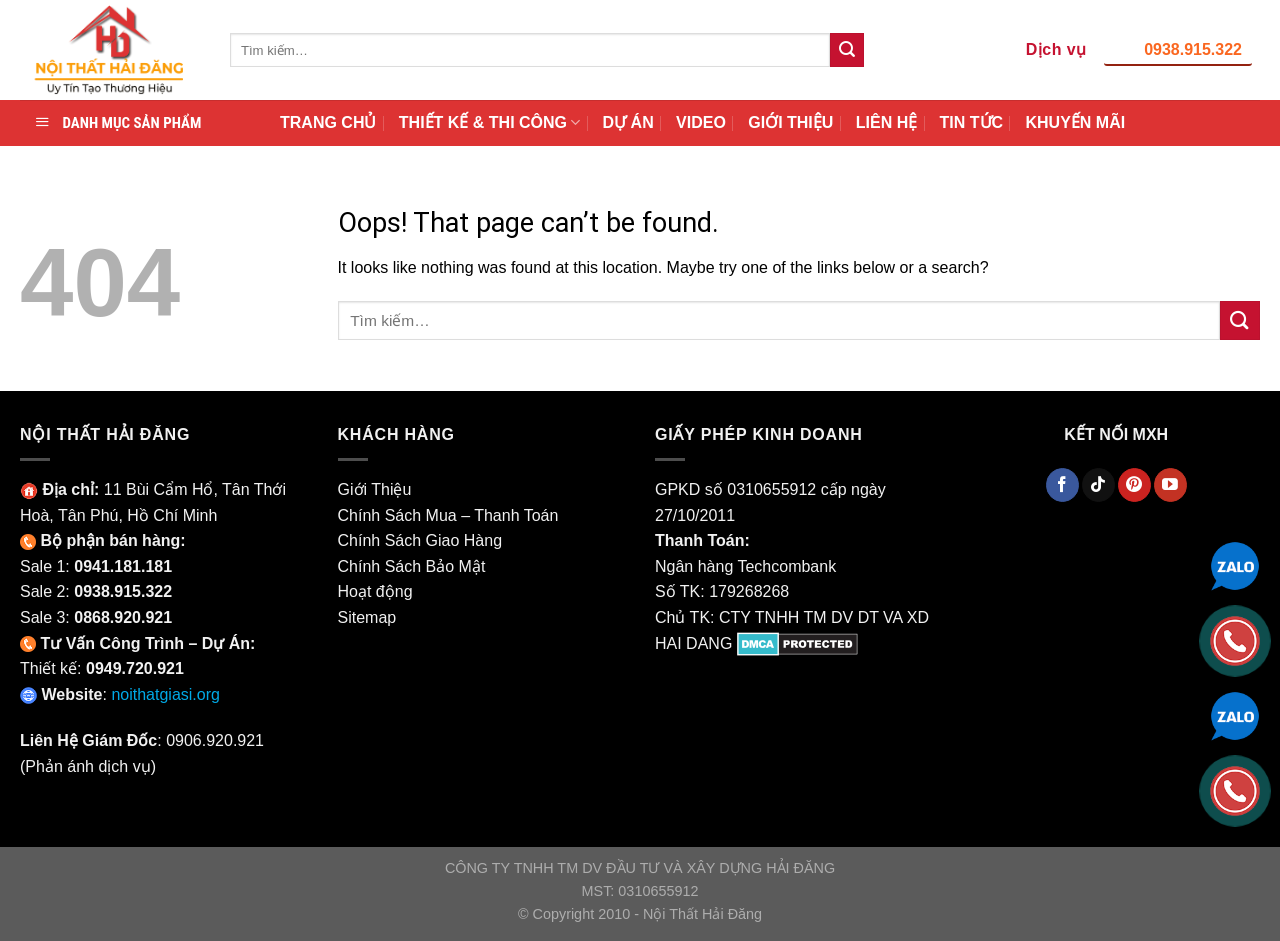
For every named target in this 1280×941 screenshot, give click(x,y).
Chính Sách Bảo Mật (412, 566)
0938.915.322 (1193, 49)
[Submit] (847, 50)
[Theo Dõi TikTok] (1098, 485)
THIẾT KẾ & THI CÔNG (489, 122)
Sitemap (367, 617)
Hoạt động (375, 591)
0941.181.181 (123, 566)
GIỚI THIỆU (790, 122)
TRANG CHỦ (328, 122)
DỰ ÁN (628, 122)
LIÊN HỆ (886, 122)
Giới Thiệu (375, 489)
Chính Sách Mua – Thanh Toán (448, 515)
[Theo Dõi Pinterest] (1134, 485)
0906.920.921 (215, 740)
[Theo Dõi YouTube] (1170, 485)
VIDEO (701, 122)
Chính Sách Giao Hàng (420, 540)
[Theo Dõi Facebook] (1062, 485)
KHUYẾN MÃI (1075, 122)
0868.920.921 (123, 617)
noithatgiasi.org (165, 694)
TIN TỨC (972, 122)
